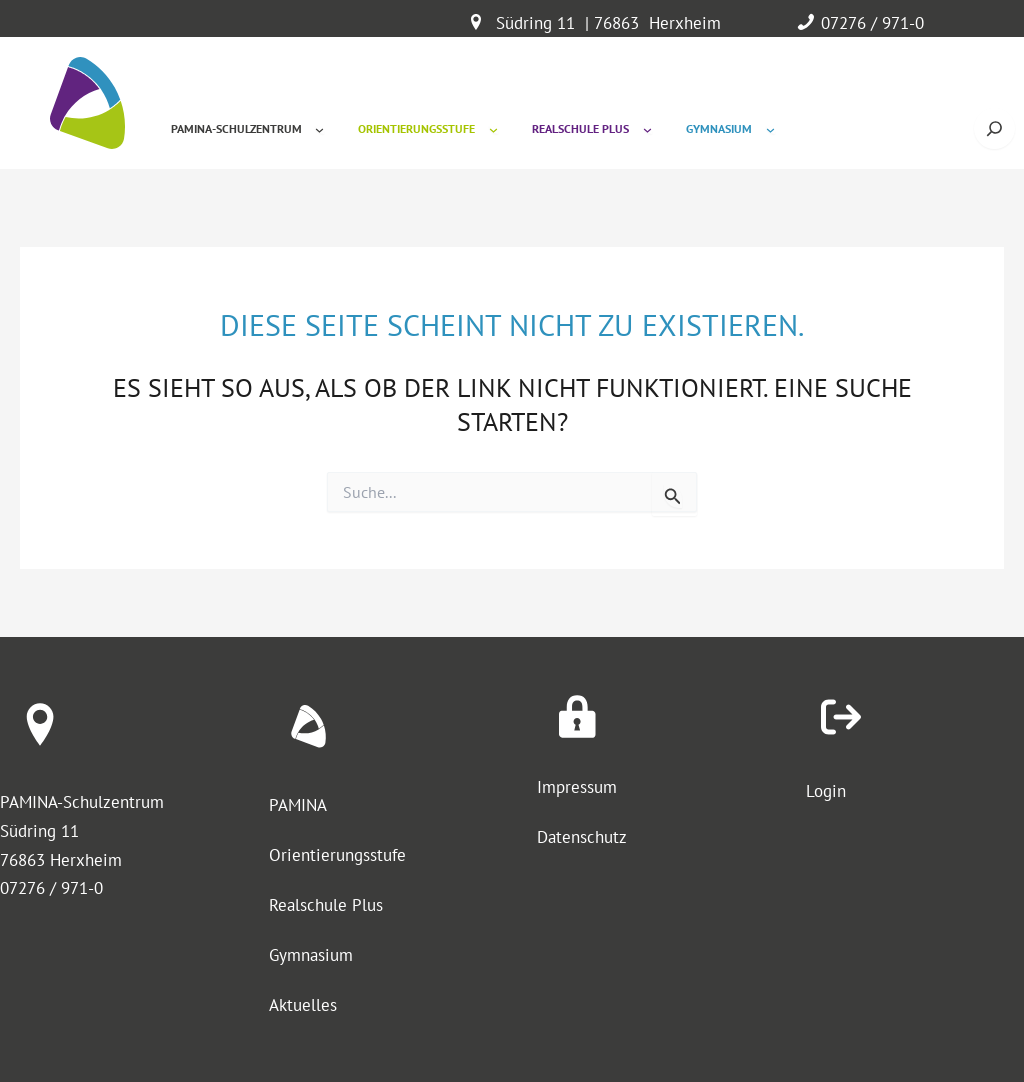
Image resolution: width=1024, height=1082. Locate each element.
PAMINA (298, 805)
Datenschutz (582, 837)
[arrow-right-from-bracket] (841, 717)
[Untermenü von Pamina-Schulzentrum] (319, 129)
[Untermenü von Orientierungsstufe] (493, 129)
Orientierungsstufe (337, 855)
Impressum (577, 787)
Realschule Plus (326, 905)
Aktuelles (303, 1005)
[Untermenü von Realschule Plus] (647, 129)
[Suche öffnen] (994, 128)
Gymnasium (311, 955)
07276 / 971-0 (872, 23)
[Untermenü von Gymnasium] (770, 129)
